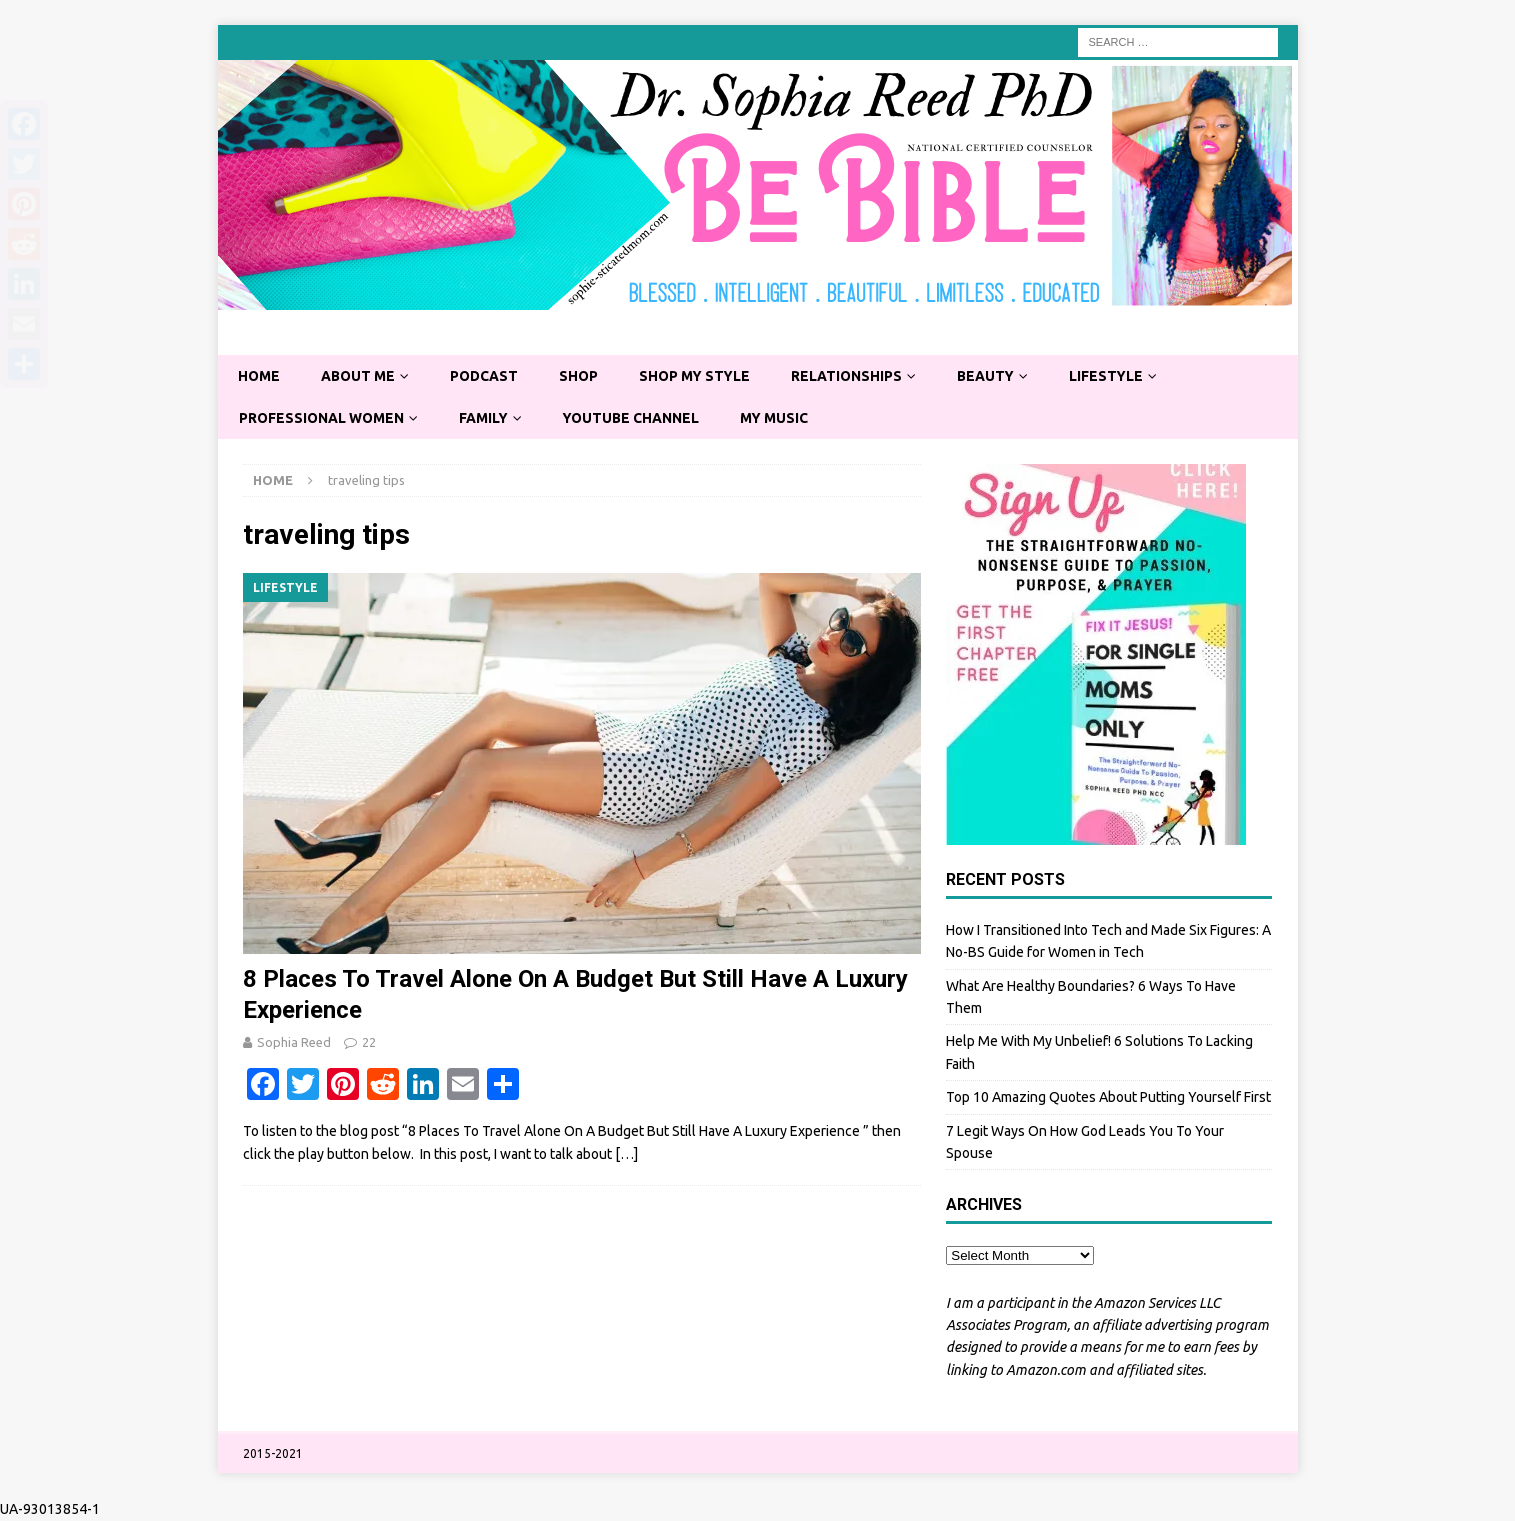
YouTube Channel (636, 418)
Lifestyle (1117, 376)
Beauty (995, 376)
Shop (583, 376)
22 (369, 1042)
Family (487, 418)
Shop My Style (701, 376)
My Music (781, 418)
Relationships (855, 376)
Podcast (487, 376)
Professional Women (323, 418)
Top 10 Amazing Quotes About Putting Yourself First (1108, 1098)
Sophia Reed (294, 1042)
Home (259, 376)
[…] (626, 1155)
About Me (360, 376)
